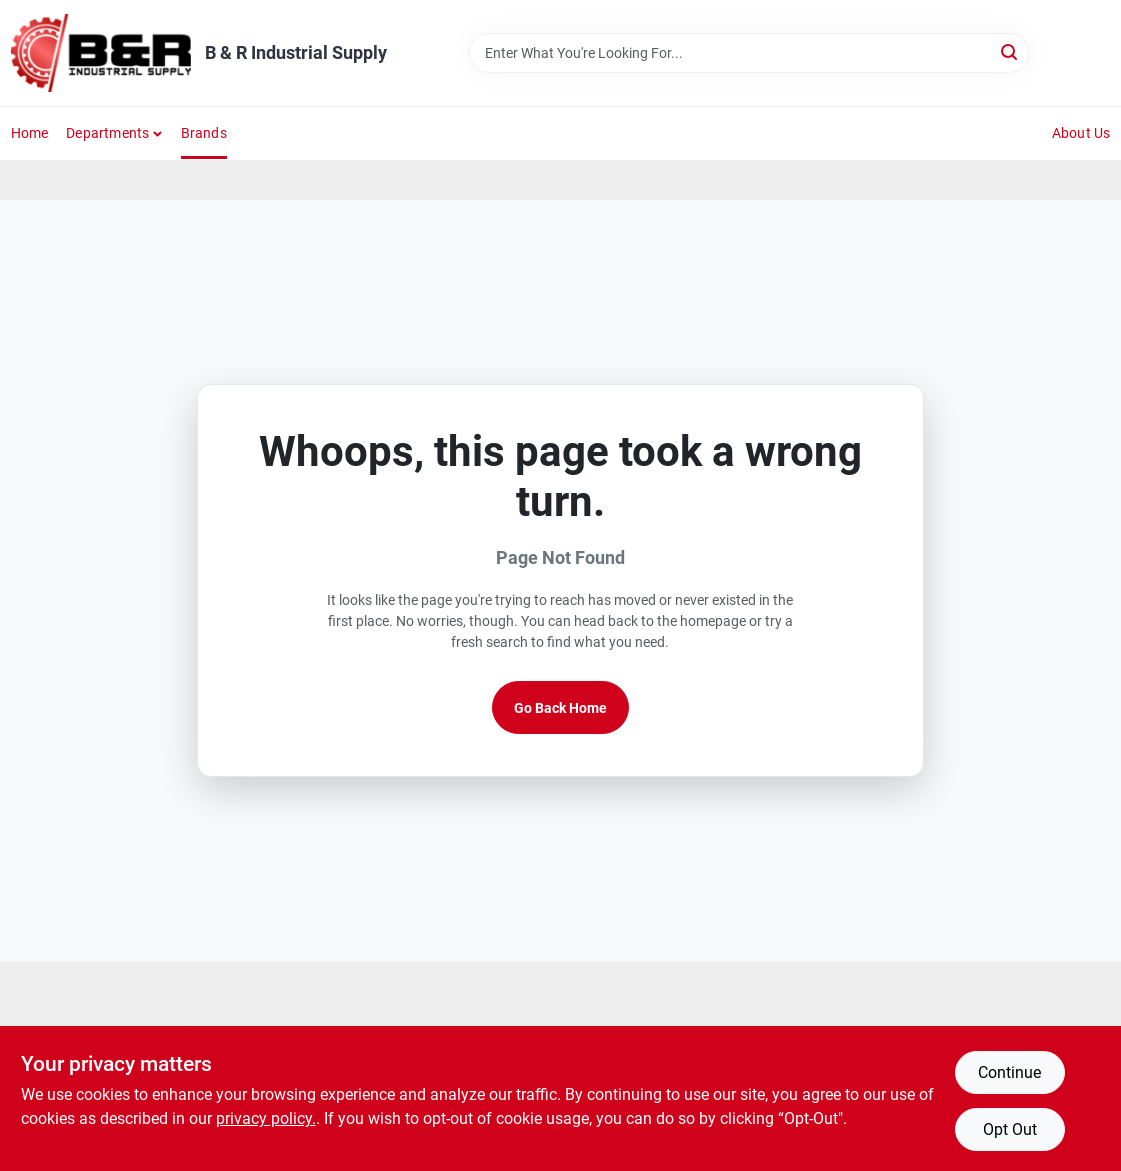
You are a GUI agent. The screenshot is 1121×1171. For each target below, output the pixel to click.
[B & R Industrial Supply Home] (101, 53)
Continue (1009, 1072)
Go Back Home (560, 708)
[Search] (1010, 51)
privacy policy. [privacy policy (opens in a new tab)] (266, 1118)
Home (30, 133)
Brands (204, 133)
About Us (1081, 133)
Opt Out (1010, 1129)
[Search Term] (749, 53)
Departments (107, 133)
